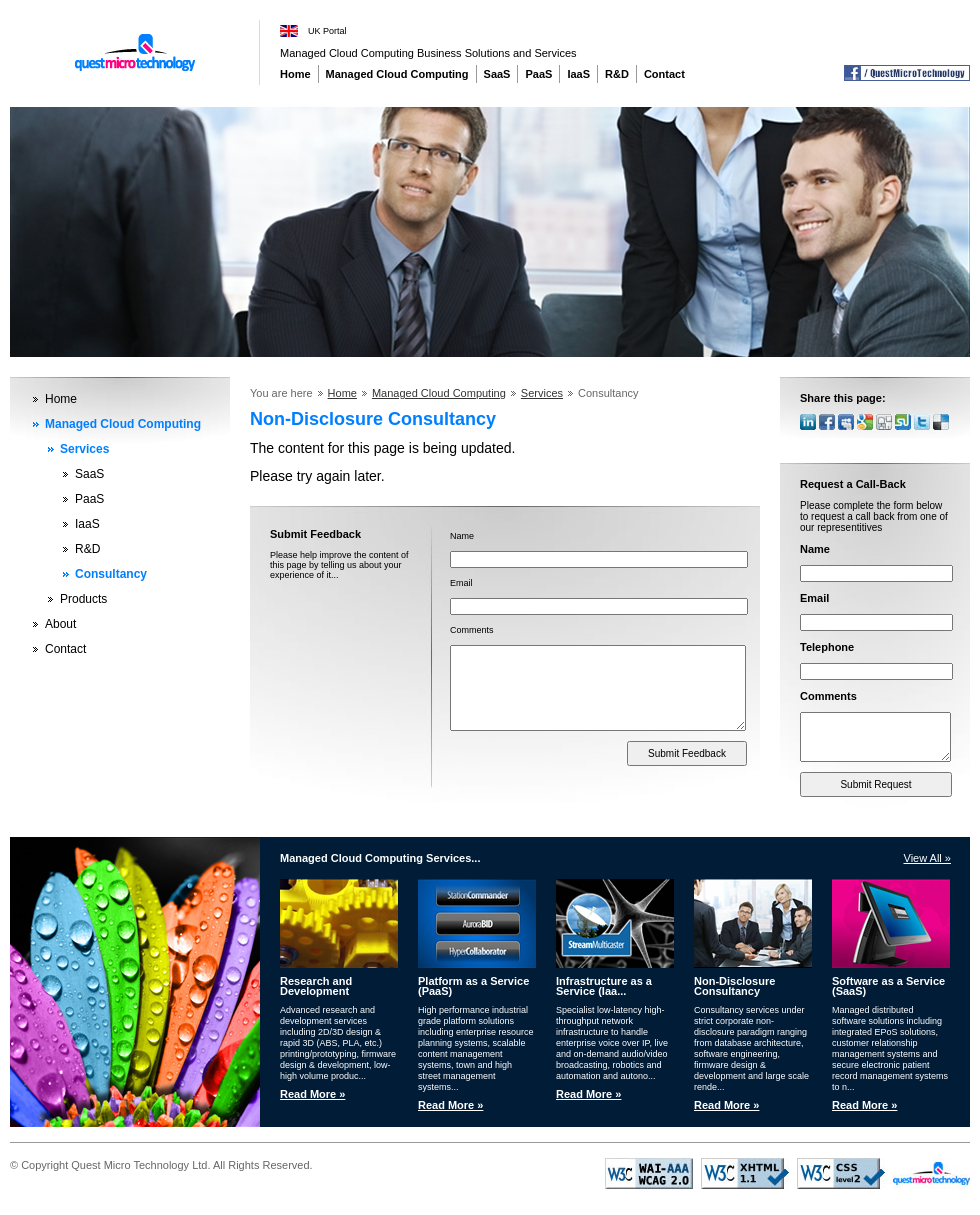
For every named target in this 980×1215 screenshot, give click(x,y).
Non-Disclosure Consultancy (734, 988)
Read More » (312, 1096)
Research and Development (316, 988)
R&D (617, 74)
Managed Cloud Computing (397, 74)
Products (83, 599)
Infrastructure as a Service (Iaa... (604, 988)
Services (84, 449)
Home (295, 74)
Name (462, 536)
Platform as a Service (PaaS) (473, 988)
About (60, 624)
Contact (664, 74)
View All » (928, 860)
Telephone (827, 647)
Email (461, 583)
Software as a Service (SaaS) (888, 988)
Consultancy (111, 574)
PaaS (538, 74)
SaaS (497, 74)
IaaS (578, 74)
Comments (472, 630)
